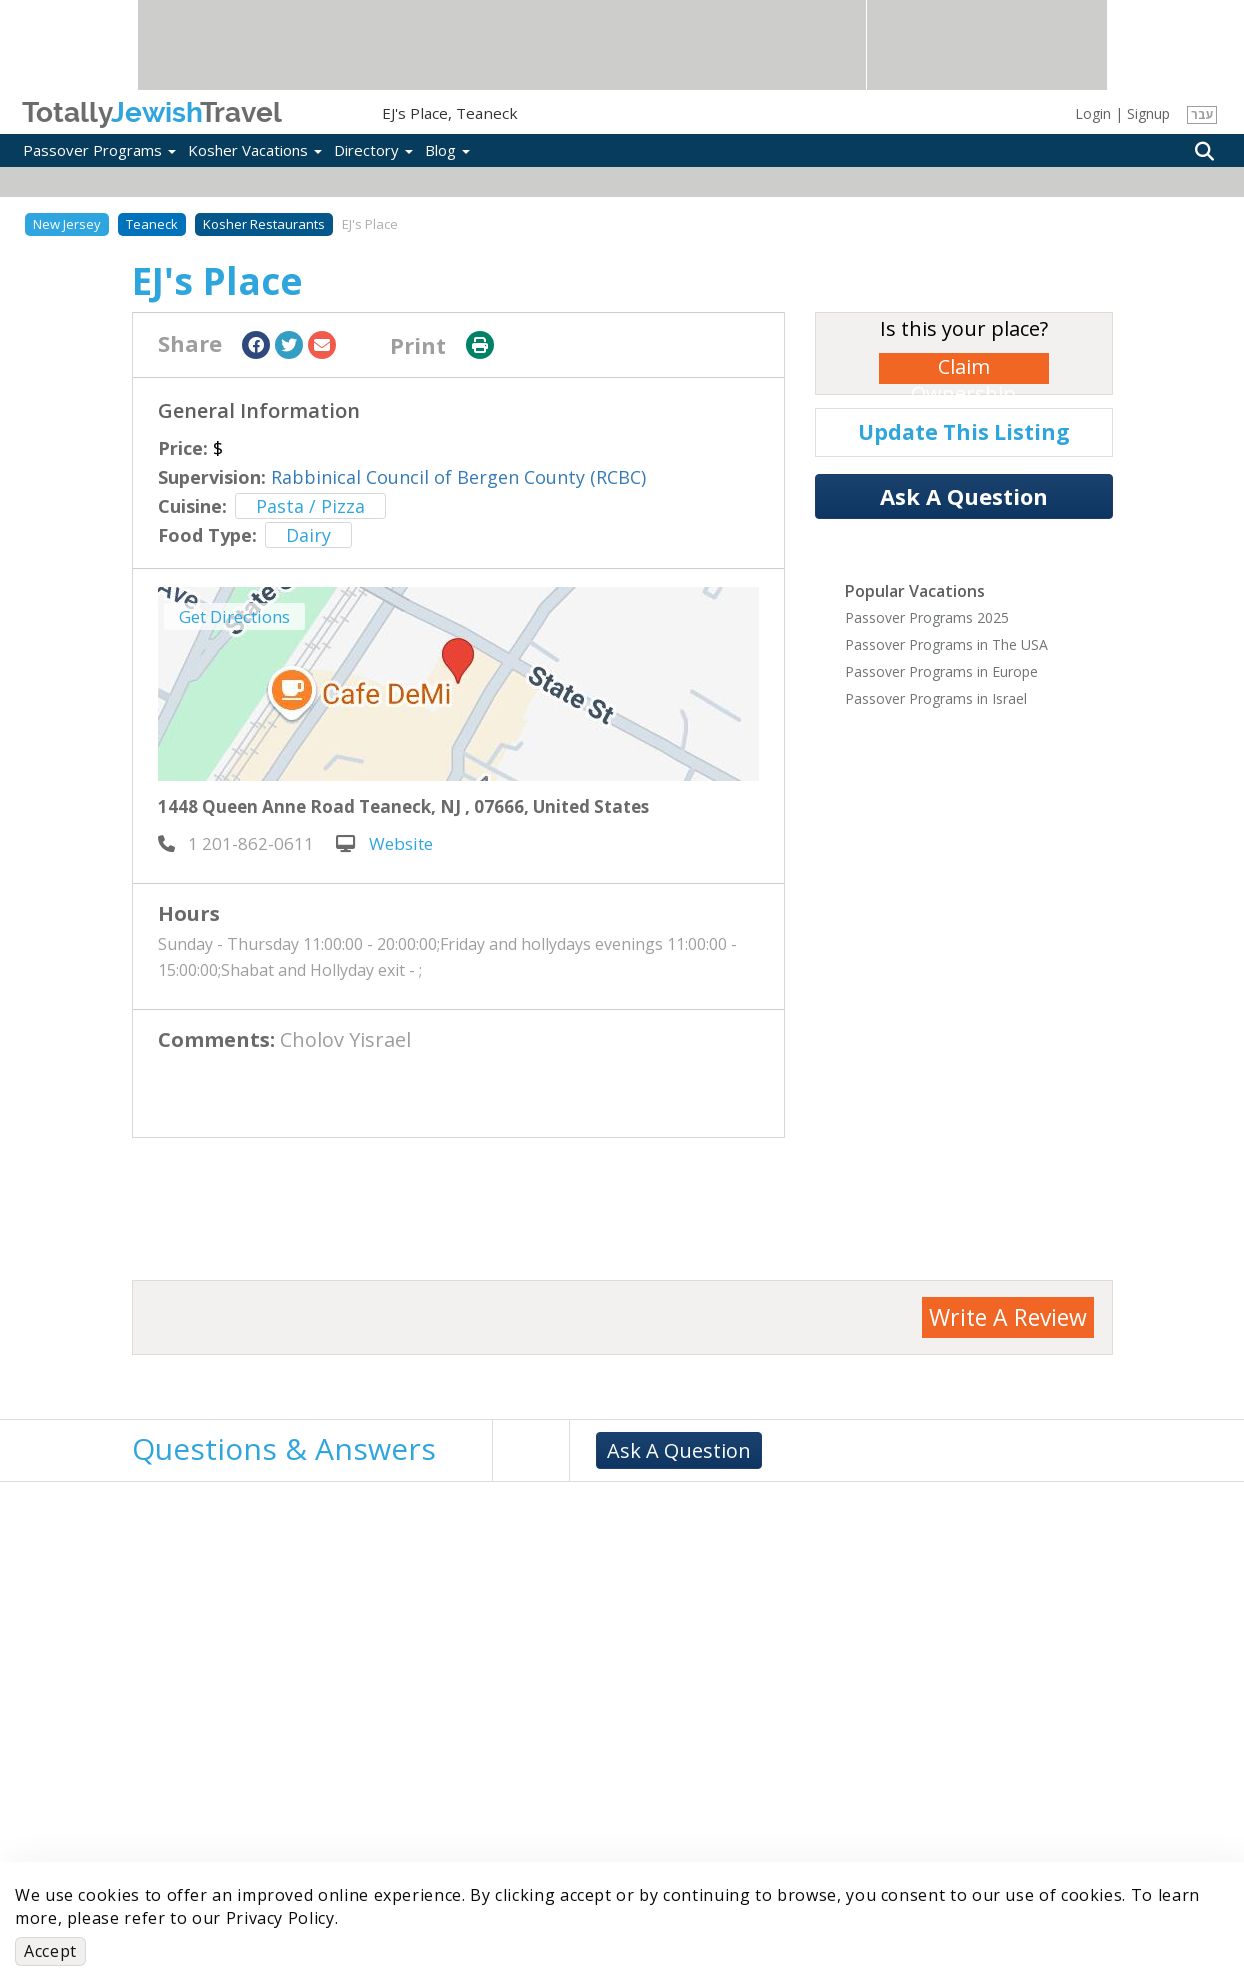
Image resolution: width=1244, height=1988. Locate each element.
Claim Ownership (963, 368)
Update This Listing (964, 432)
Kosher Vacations (255, 150)
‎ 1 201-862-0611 (236, 843)
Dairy (308, 535)
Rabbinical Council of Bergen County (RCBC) (458, 477)
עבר (1202, 114)
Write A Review (1008, 1317)
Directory (373, 150)
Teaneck (152, 224)
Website (384, 843)
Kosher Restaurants (264, 224)
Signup (1148, 113)
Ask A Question (964, 496)
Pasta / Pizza (310, 506)
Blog (447, 150)
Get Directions (234, 616)
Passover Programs (99, 150)
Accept (50, 1951)
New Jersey (67, 224)
